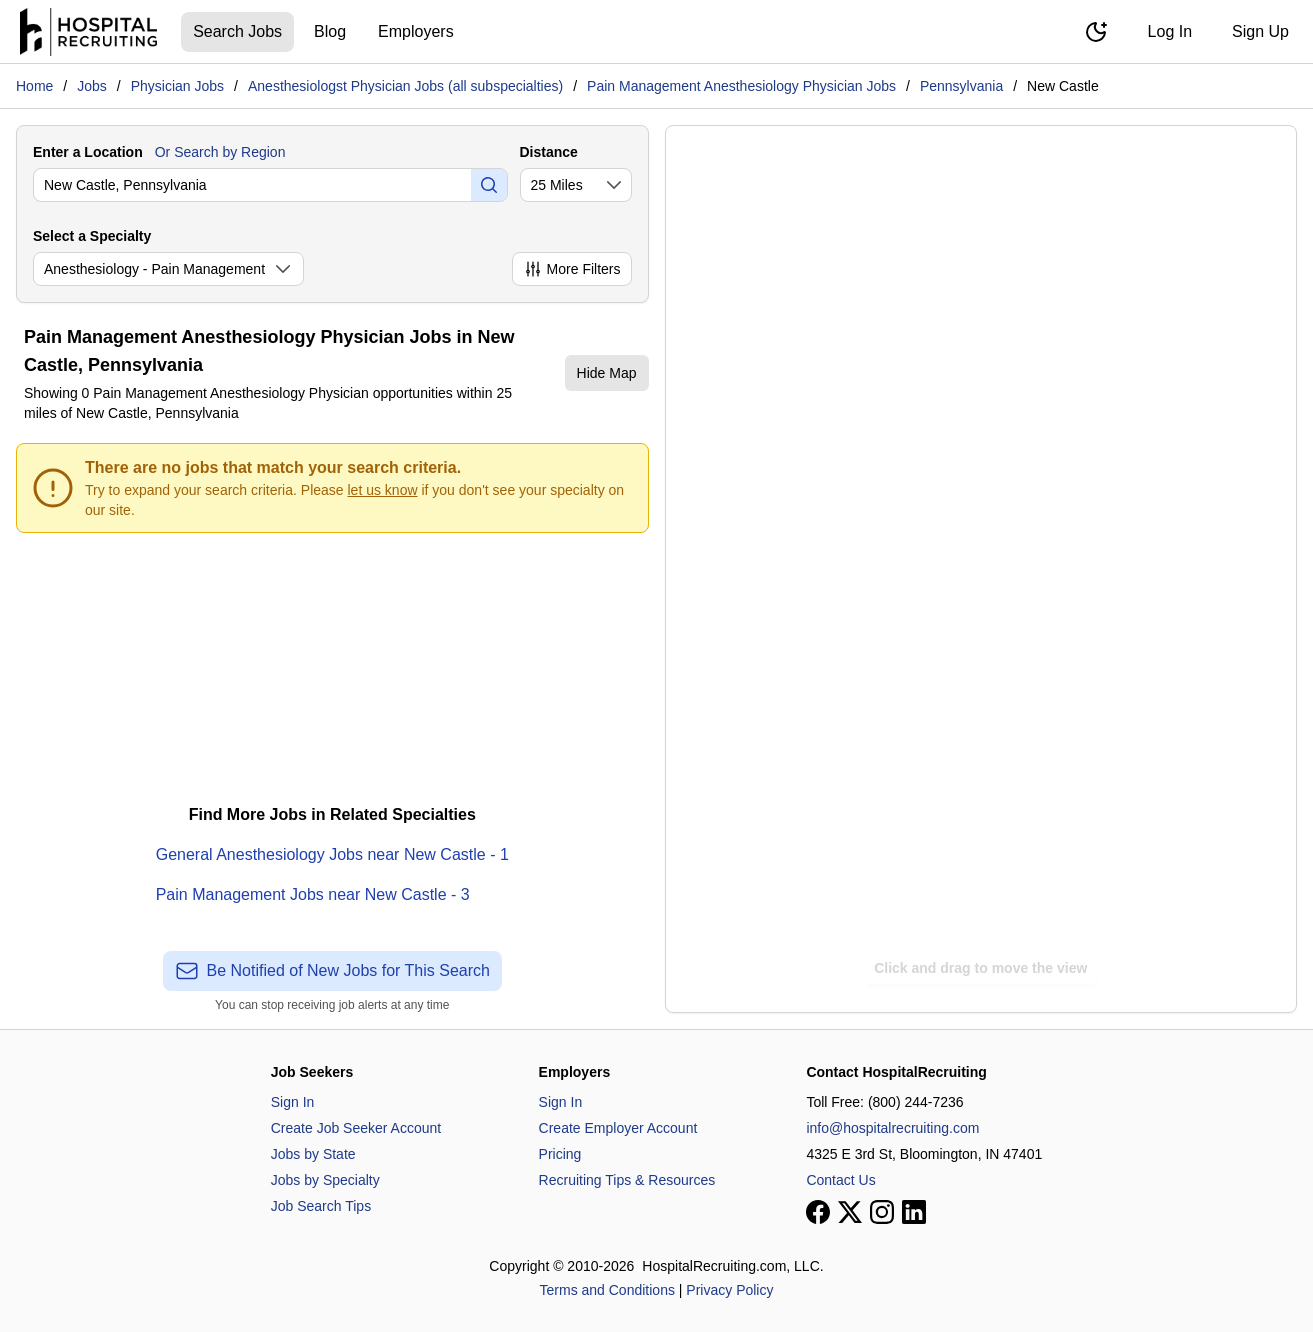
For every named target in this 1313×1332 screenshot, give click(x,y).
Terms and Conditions (607, 1290)
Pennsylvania (961, 86)
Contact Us (840, 1180)
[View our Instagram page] (882, 1212)
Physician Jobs (177, 86)
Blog (330, 31)
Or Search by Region (220, 152)
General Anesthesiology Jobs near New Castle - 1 (332, 854)
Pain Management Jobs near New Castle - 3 (313, 894)
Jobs (92, 86)
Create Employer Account (618, 1128)
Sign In (293, 1102)
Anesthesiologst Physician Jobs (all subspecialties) (405, 86)
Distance (549, 152)
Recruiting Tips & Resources (627, 1180)
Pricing (560, 1154)
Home (34, 86)
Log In (1170, 31)
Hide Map (607, 373)
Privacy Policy (729, 1290)
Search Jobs (237, 31)
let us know (383, 490)
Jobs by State (313, 1154)
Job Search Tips (321, 1206)
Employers (416, 31)
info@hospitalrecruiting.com (892, 1128)
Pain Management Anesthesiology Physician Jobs (741, 86)
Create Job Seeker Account (356, 1128)
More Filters (572, 269)
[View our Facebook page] (818, 1212)
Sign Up (1260, 31)
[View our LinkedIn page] (914, 1212)
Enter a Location (88, 152)
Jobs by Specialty (325, 1180)
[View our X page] (850, 1212)
